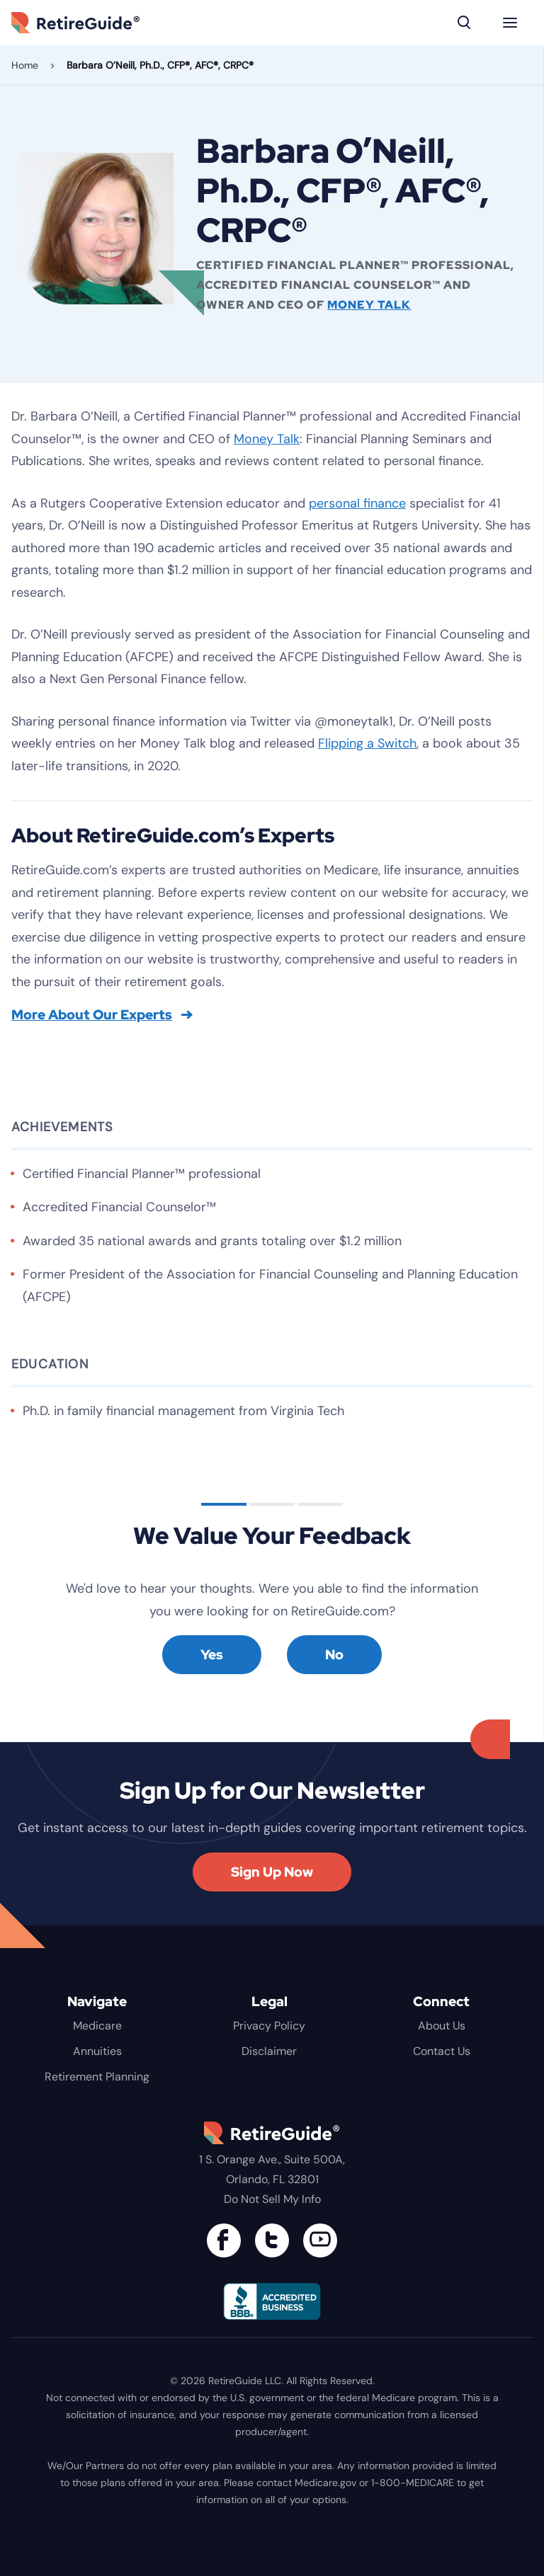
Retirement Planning (97, 2076)
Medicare (97, 2025)
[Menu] (510, 22)
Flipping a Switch (367, 743)
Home (24, 65)
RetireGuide (96, 22)
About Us (441, 2025)
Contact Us (441, 2051)
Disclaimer (269, 2051)
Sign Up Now (272, 1872)
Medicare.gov (325, 2482)
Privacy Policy (269, 2025)
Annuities (97, 2051)
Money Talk (369, 304)
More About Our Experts (102, 1015)
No (334, 1655)
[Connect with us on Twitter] (272, 2240)
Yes (211, 1655)
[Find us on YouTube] (320, 2240)
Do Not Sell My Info (272, 2199)
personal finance (357, 503)
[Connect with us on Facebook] (224, 2240)
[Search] (464, 22)
